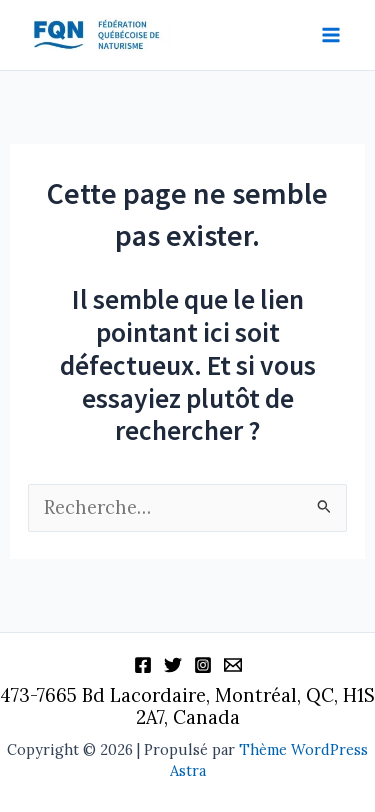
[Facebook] (143, 665)
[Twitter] (173, 665)
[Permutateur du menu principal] (331, 35)
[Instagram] (203, 665)
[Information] (233, 665)
